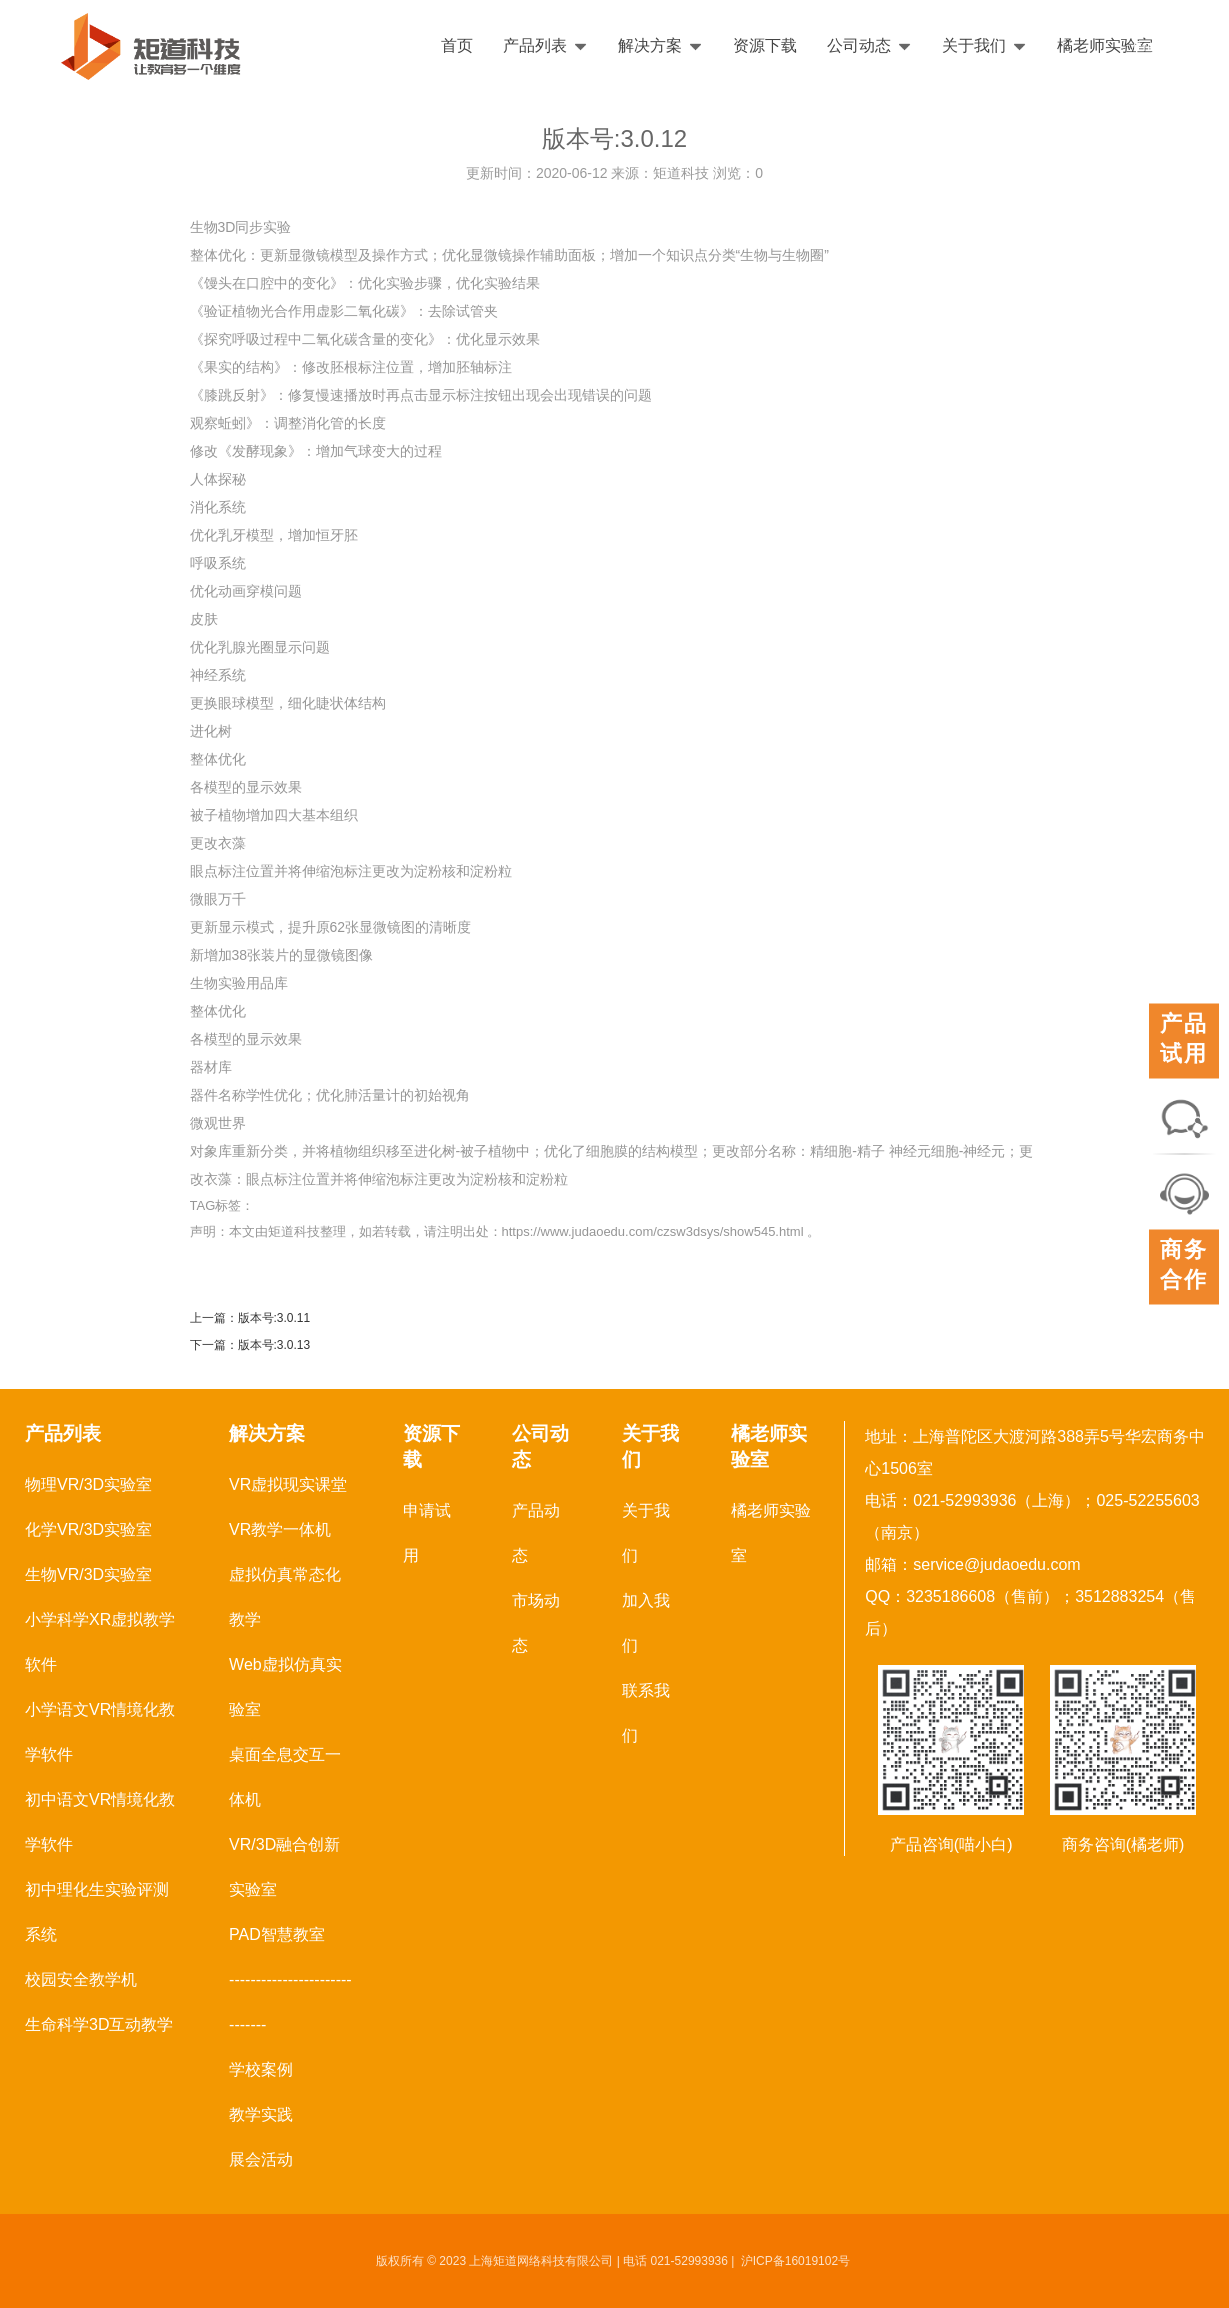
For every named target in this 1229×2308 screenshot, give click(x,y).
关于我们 (984, 45)
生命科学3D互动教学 (99, 2024)
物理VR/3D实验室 (88, 1484)
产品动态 (536, 1533)
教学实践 (261, 2114)
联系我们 (646, 1713)
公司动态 (869, 45)
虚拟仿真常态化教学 (285, 1597)
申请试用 (427, 1533)
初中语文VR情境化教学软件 (100, 1822)
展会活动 (261, 2159)
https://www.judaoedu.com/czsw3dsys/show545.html (653, 1231)
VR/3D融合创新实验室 (284, 1867)
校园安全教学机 (81, 1979)
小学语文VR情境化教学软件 (100, 1732)
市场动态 (536, 1623)
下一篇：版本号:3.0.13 (250, 1345)
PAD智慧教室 (277, 1934)
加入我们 (646, 1623)
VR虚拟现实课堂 (288, 1484)
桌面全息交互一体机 (285, 1777)
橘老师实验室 (1105, 45)
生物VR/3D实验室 (88, 1574)
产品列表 (545, 45)
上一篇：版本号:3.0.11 (250, 1318)
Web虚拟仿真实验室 (285, 1687)
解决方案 (660, 45)
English (1156, 46)
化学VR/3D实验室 (88, 1529)
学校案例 (261, 2069)
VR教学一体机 (280, 1529)
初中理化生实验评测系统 (97, 1912)
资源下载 (765, 45)
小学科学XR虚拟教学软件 (100, 1642)
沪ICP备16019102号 (795, 2261)
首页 (457, 45)
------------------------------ (290, 2002)
